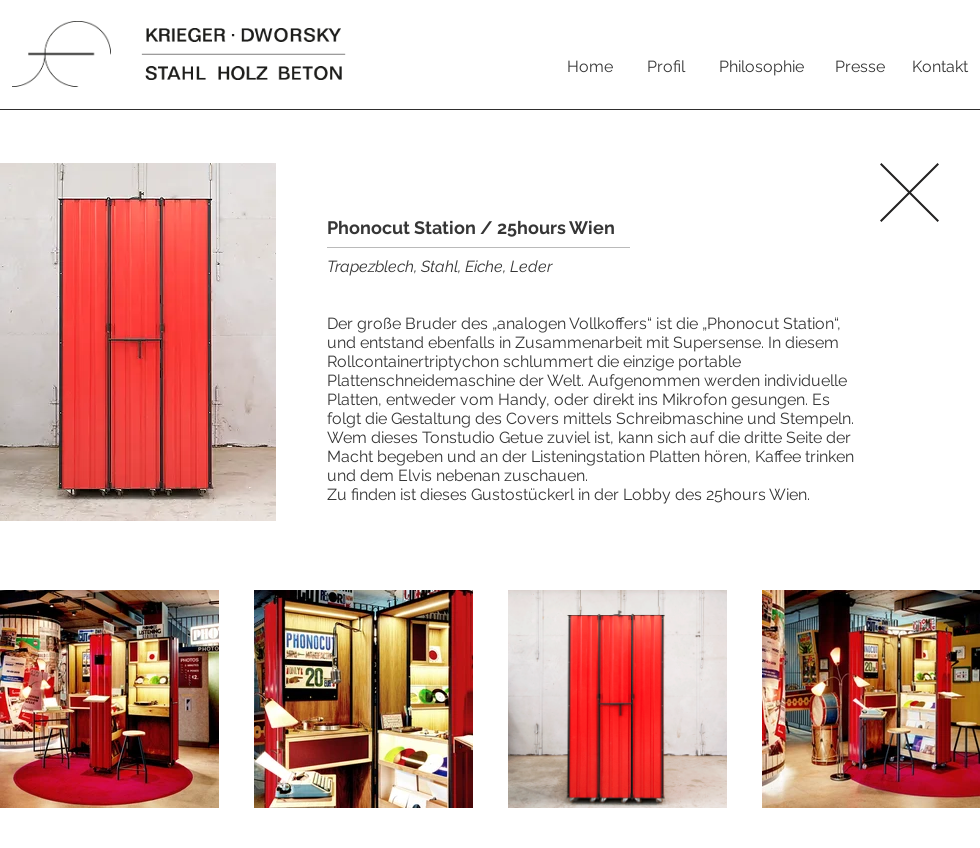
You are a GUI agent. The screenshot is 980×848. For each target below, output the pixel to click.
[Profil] (666, 67)
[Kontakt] (940, 67)
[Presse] (860, 67)
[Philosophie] (761, 67)
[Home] (590, 67)
